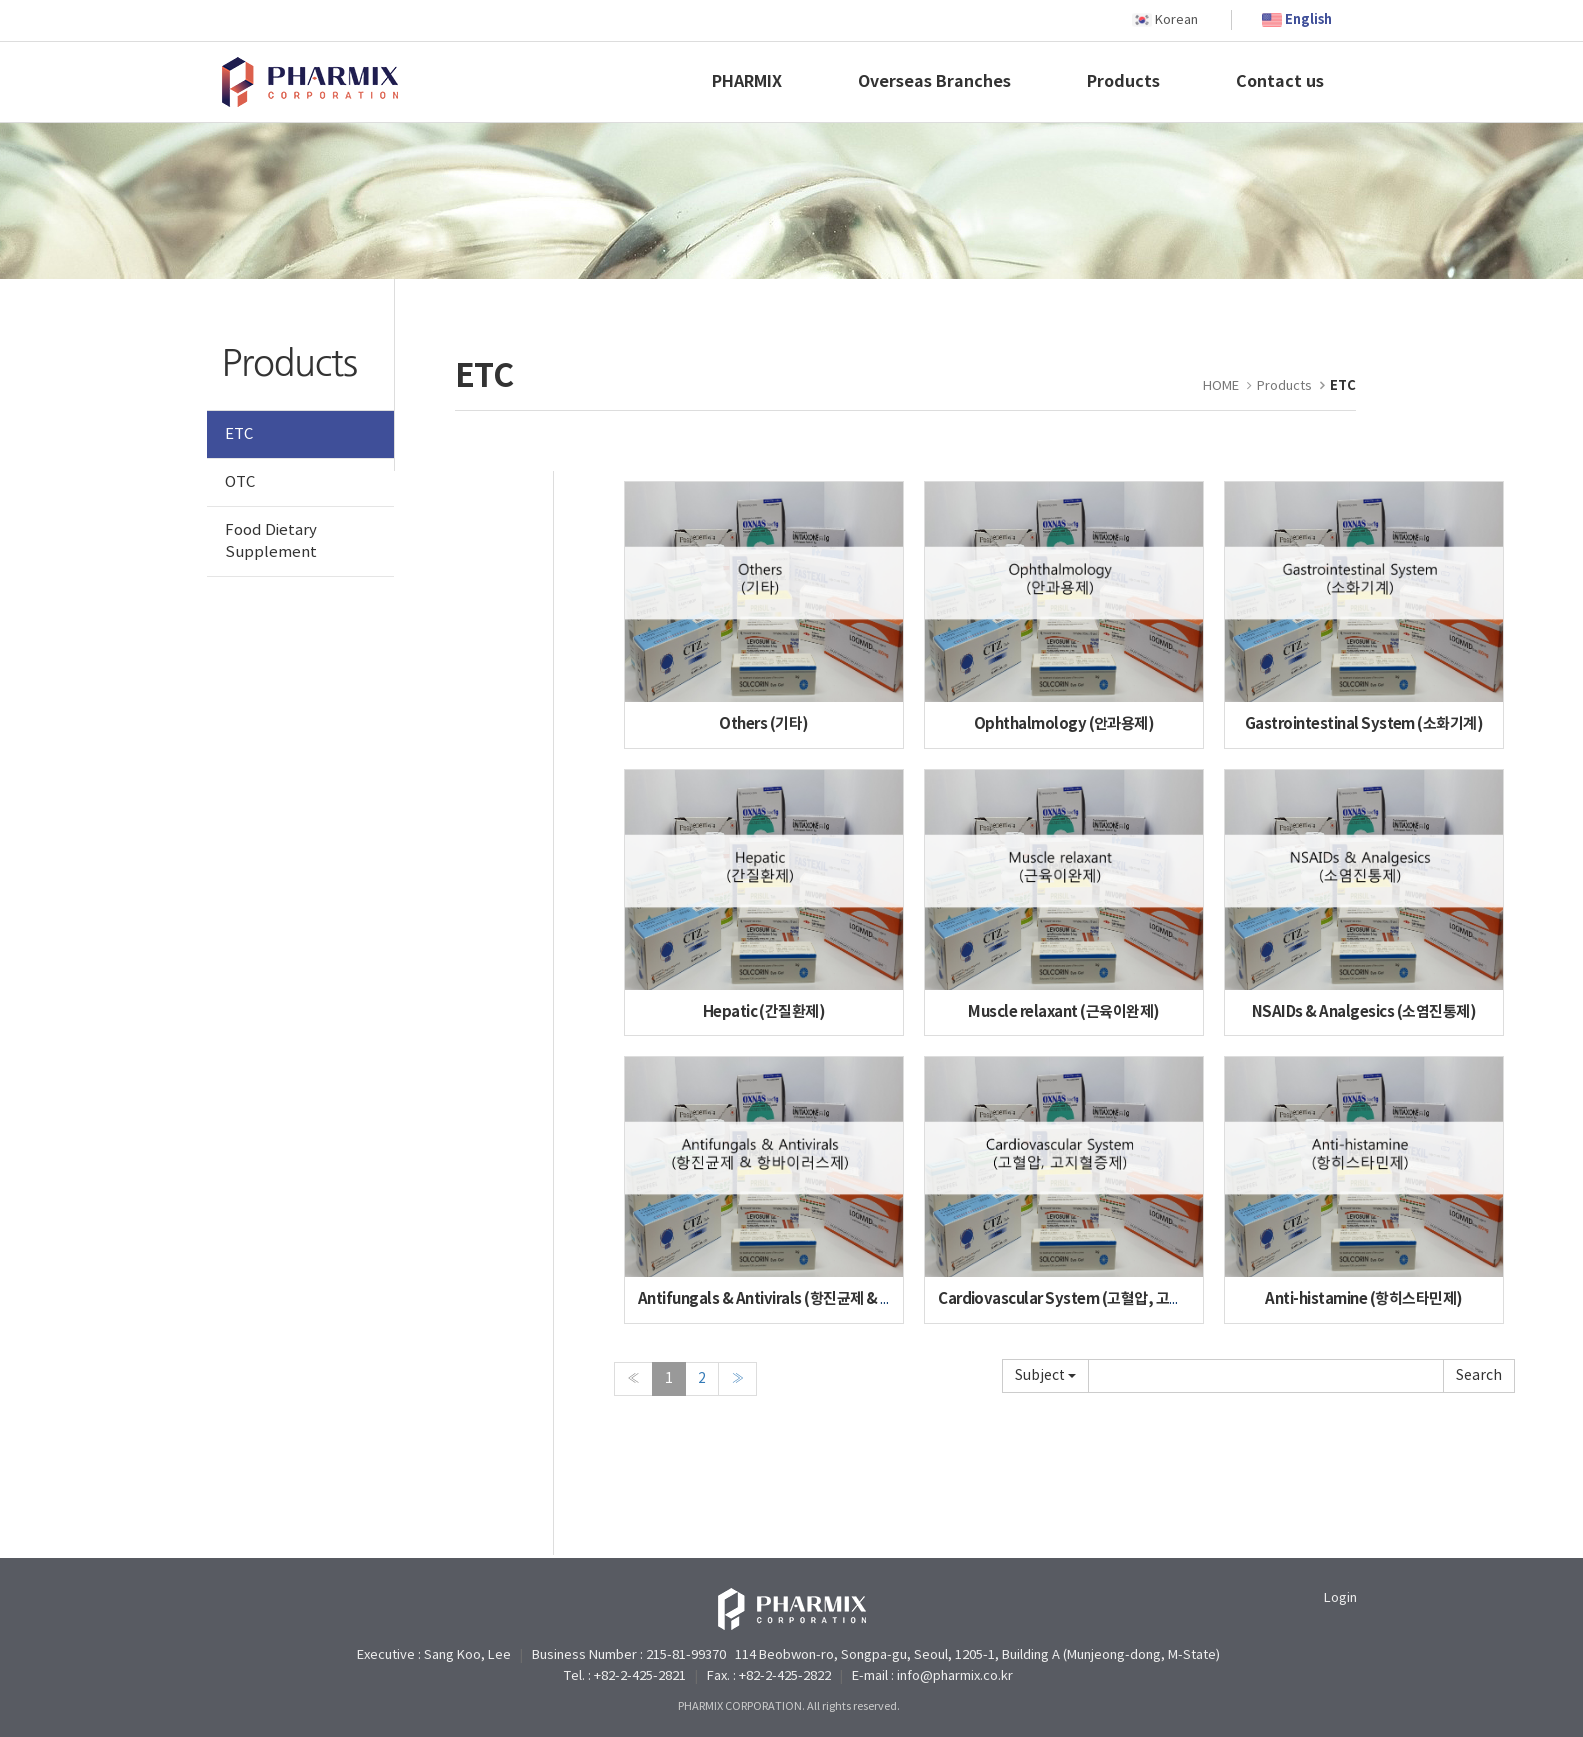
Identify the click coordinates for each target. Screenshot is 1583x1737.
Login (1340, 1598)
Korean (1176, 20)
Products (1123, 82)
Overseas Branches (934, 82)
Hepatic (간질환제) (764, 1012)
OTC (240, 482)
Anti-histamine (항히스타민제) (1363, 1299)
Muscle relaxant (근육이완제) (1063, 1012)
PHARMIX (747, 82)
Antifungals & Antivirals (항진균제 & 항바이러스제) (803, 1299)
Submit (1479, 1376)
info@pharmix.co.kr (955, 1676)
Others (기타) (763, 724)
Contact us (1280, 82)
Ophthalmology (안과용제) (1064, 724)
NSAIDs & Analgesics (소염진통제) (1364, 1012)
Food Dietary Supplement (271, 541)
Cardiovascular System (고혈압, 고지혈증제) (1084, 1299)
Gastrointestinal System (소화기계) (1364, 724)
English (1308, 20)
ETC (239, 434)
